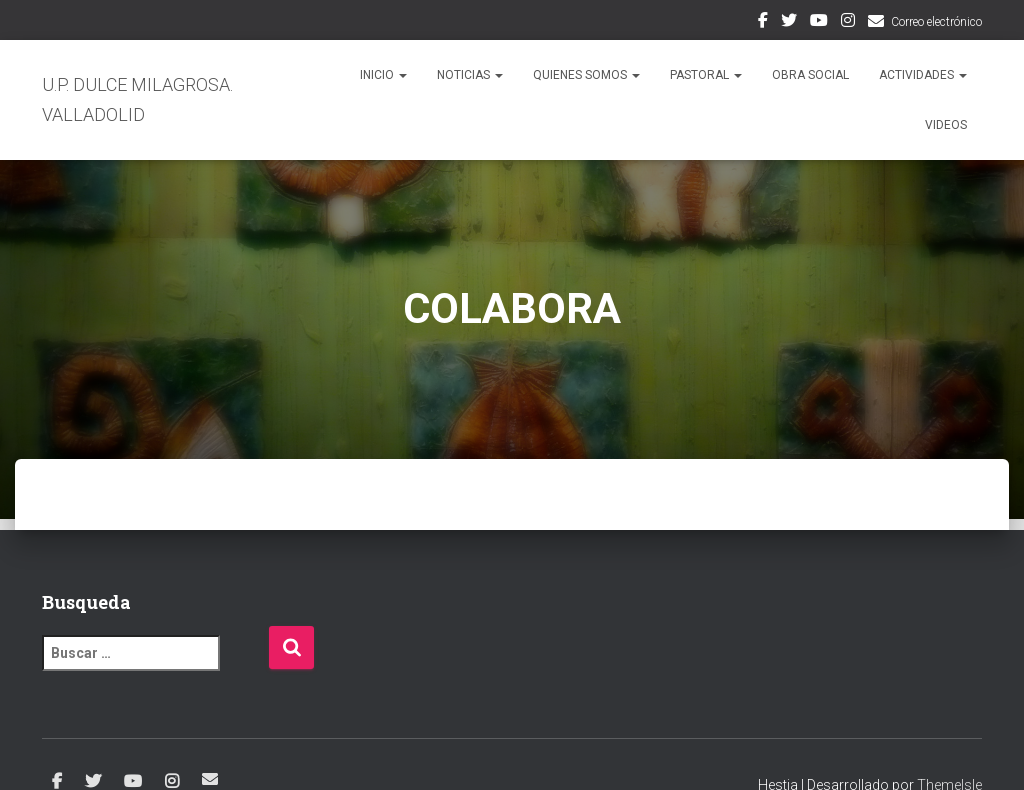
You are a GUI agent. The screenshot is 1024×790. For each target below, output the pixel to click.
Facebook (763, 23)
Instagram (848, 23)
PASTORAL (706, 75)
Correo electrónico (936, 22)
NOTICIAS (470, 75)
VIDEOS (946, 125)
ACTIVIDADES (923, 75)
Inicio (383, 75)
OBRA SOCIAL (810, 75)
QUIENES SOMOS (586, 75)
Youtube (819, 23)
